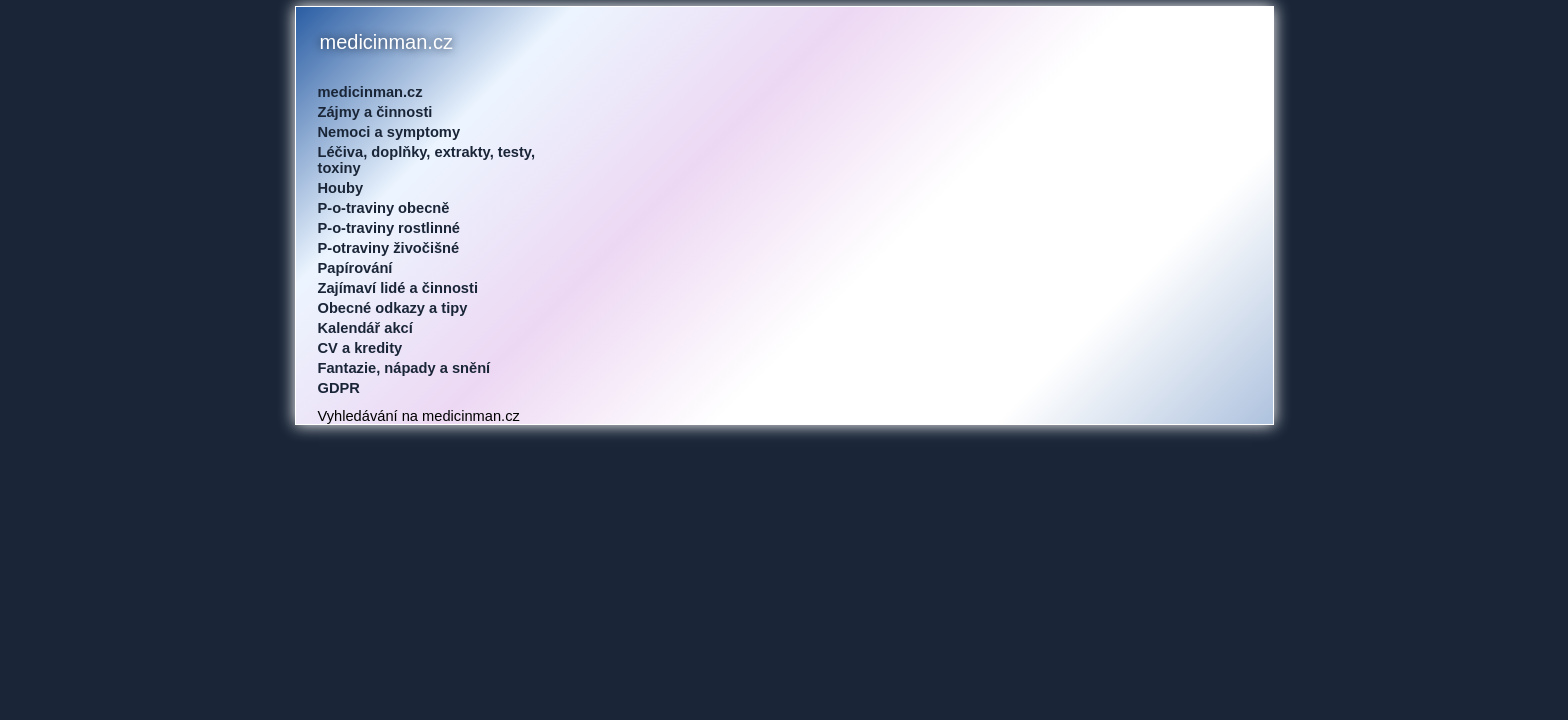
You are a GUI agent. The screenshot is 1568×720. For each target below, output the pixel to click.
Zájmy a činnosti (375, 112)
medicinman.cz (370, 92)
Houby (341, 188)
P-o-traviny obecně (384, 208)
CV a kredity (360, 348)
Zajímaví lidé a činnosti (398, 288)
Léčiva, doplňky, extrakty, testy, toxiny (427, 160)
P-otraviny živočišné (389, 248)
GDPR (339, 388)
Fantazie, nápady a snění (404, 368)
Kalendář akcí (365, 328)
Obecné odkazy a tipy (393, 308)
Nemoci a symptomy (389, 132)
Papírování (355, 268)
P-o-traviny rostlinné (389, 228)
